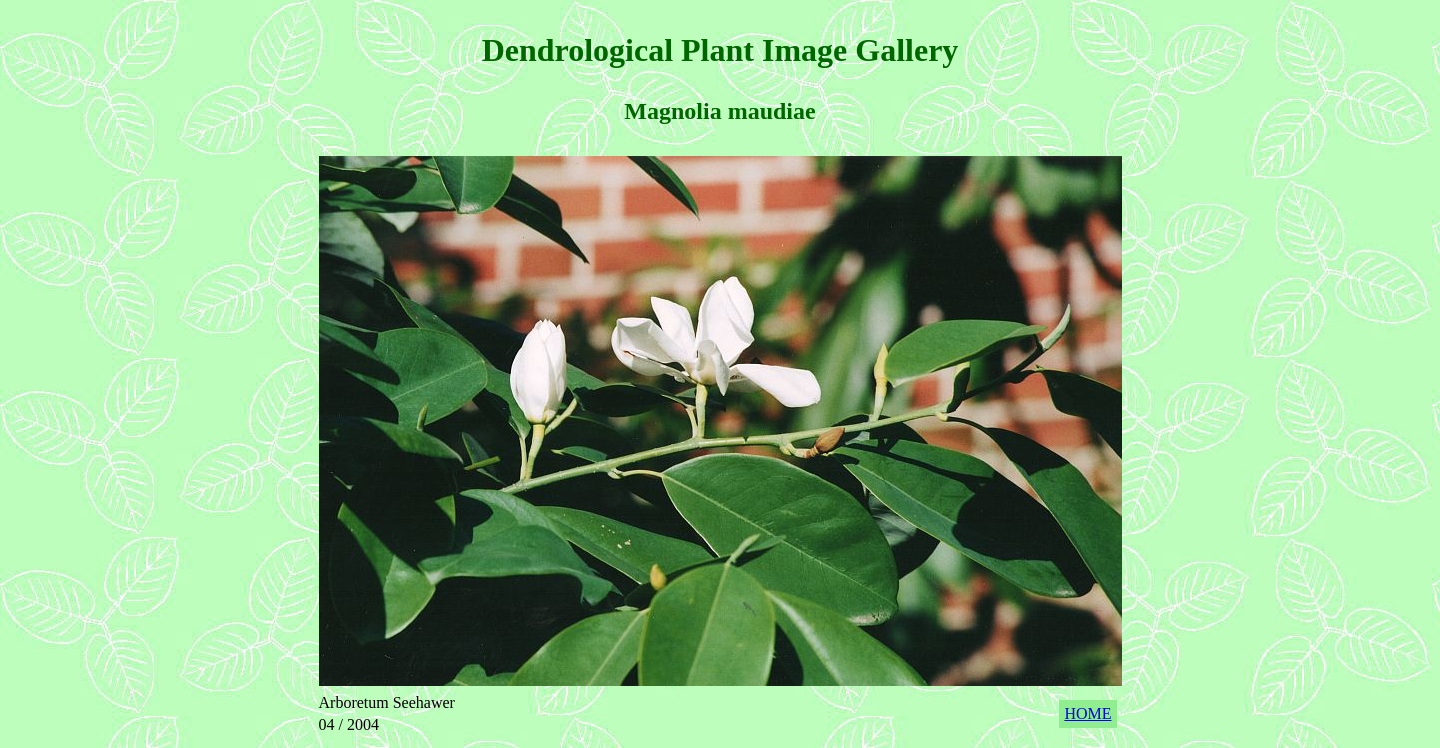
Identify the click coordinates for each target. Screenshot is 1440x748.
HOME (1087, 713)
